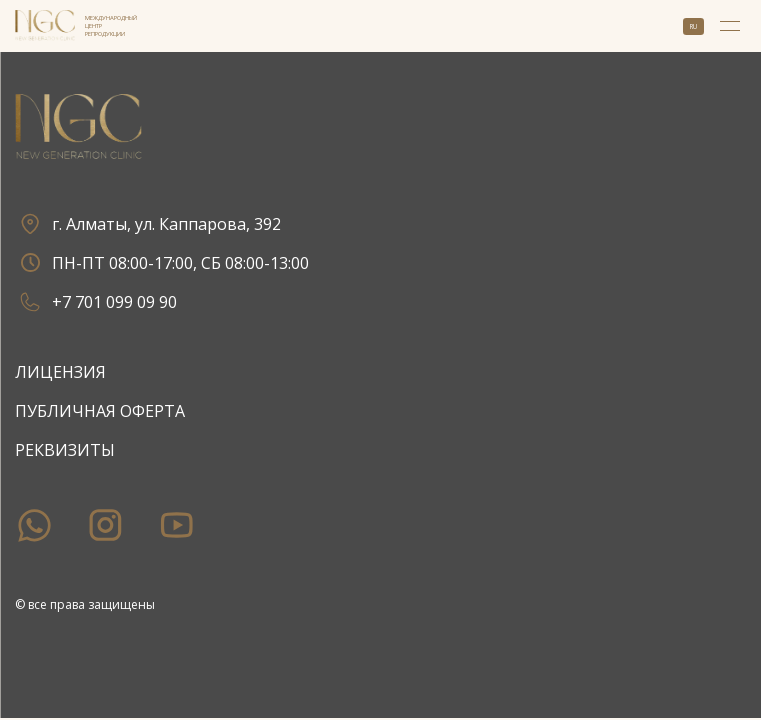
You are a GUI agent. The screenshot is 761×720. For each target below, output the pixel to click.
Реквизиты (65, 450)
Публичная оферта (100, 411)
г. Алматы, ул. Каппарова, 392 (148, 223)
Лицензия (60, 372)
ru (693, 26)
